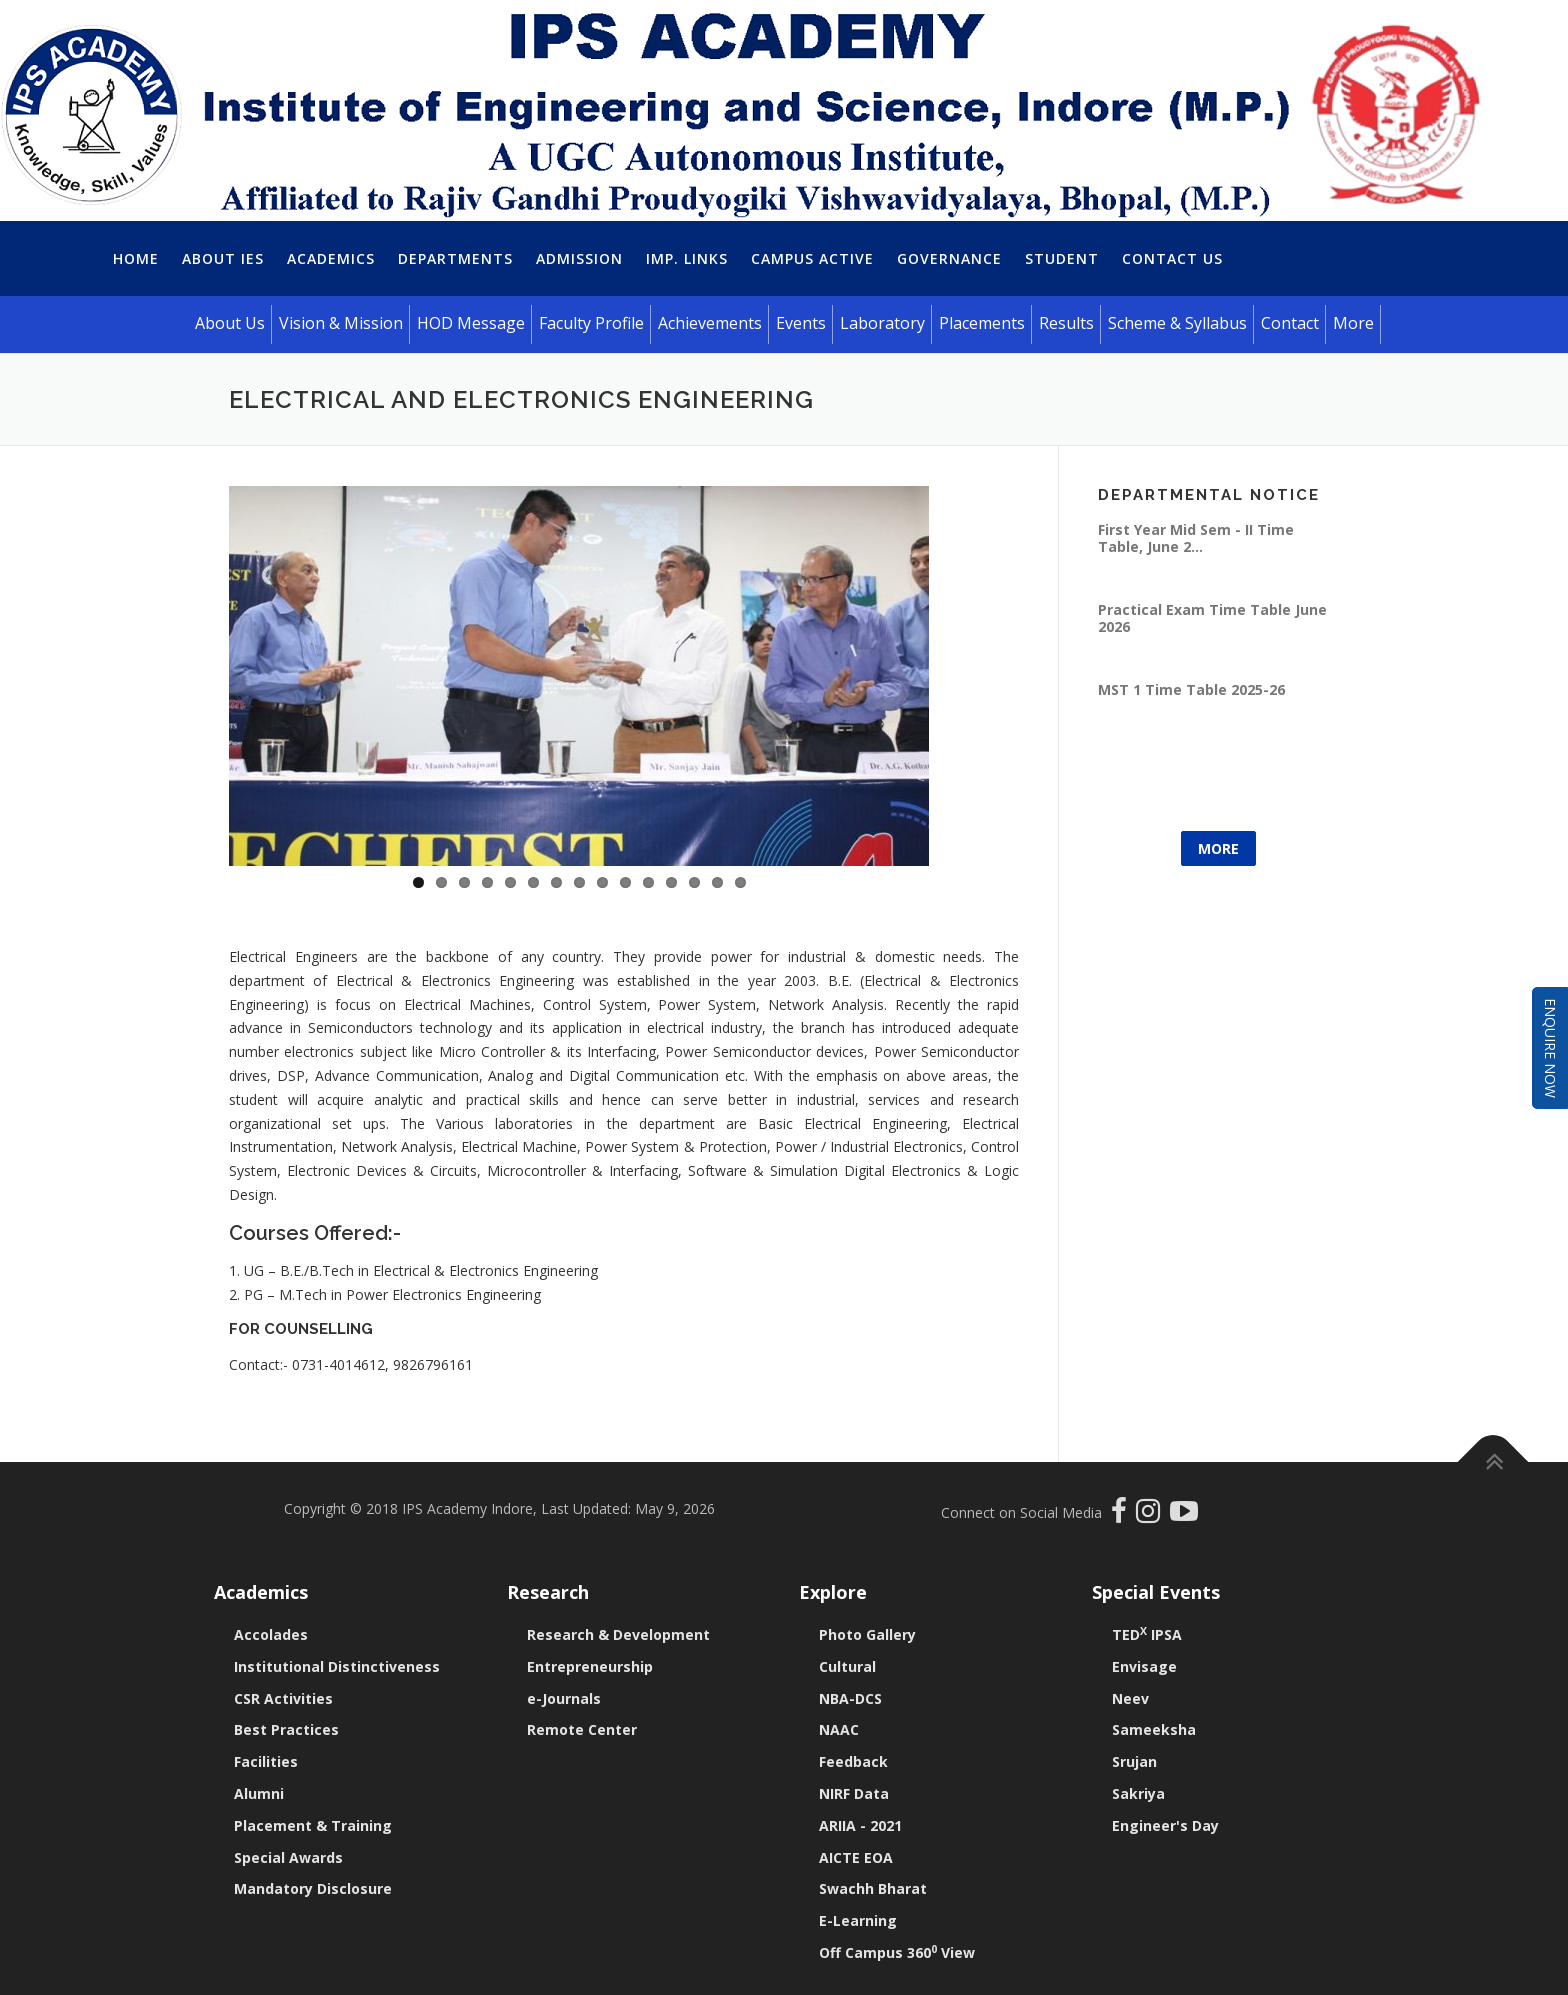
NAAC (839, 1729)
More (1218, 848)
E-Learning (858, 1920)
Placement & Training (313, 1825)
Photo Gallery (867, 1634)
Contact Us (1172, 258)
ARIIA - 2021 (860, 1825)
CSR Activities (283, 1698)
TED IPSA (1147, 1634)
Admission (579, 258)
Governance (949, 258)
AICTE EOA (856, 1857)
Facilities (266, 1761)
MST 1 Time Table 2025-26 (1191, 689)
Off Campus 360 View (897, 1952)
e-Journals (564, 1698)
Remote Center (582, 1729)
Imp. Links (687, 258)
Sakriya (1138, 1793)
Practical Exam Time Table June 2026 (1212, 617)
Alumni (259, 1793)
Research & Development (618, 1634)
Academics (331, 258)
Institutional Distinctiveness (337, 1666)
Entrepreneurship (590, 1666)
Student (1062, 258)
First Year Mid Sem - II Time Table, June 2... (1196, 537)
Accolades (271, 1634)
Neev (1130, 1698)
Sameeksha (1154, 1729)
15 (740, 882)
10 (625, 882)
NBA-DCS (850, 1698)
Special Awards (288, 1857)
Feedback (853, 1761)
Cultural (847, 1666)
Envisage (1144, 1666)
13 (694, 882)
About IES (223, 258)
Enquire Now (1550, 1048)
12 (671, 882)
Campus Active (812, 258)
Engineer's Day (1165, 1825)
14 (717, 882)
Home (136, 258)
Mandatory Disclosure (313, 1888)
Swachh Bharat (873, 1888)
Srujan (1134, 1761)
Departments (455, 258)
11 (648, 882)
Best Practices (286, 1729)
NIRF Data (854, 1793)
